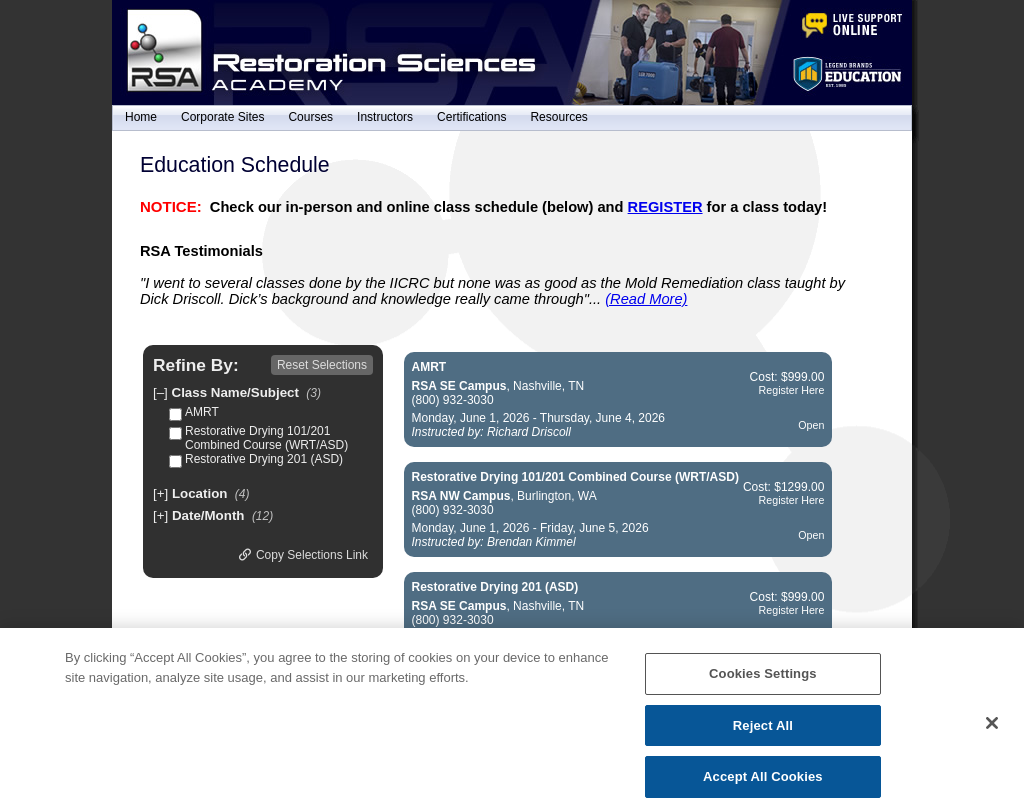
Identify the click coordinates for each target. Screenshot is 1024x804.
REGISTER (665, 207)
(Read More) (646, 299)
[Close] (992, 734)
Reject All (763, 735)
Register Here (792, 390)
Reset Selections (322, 365)
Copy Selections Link (303, 555)
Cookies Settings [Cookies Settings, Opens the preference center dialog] (763, 684)
